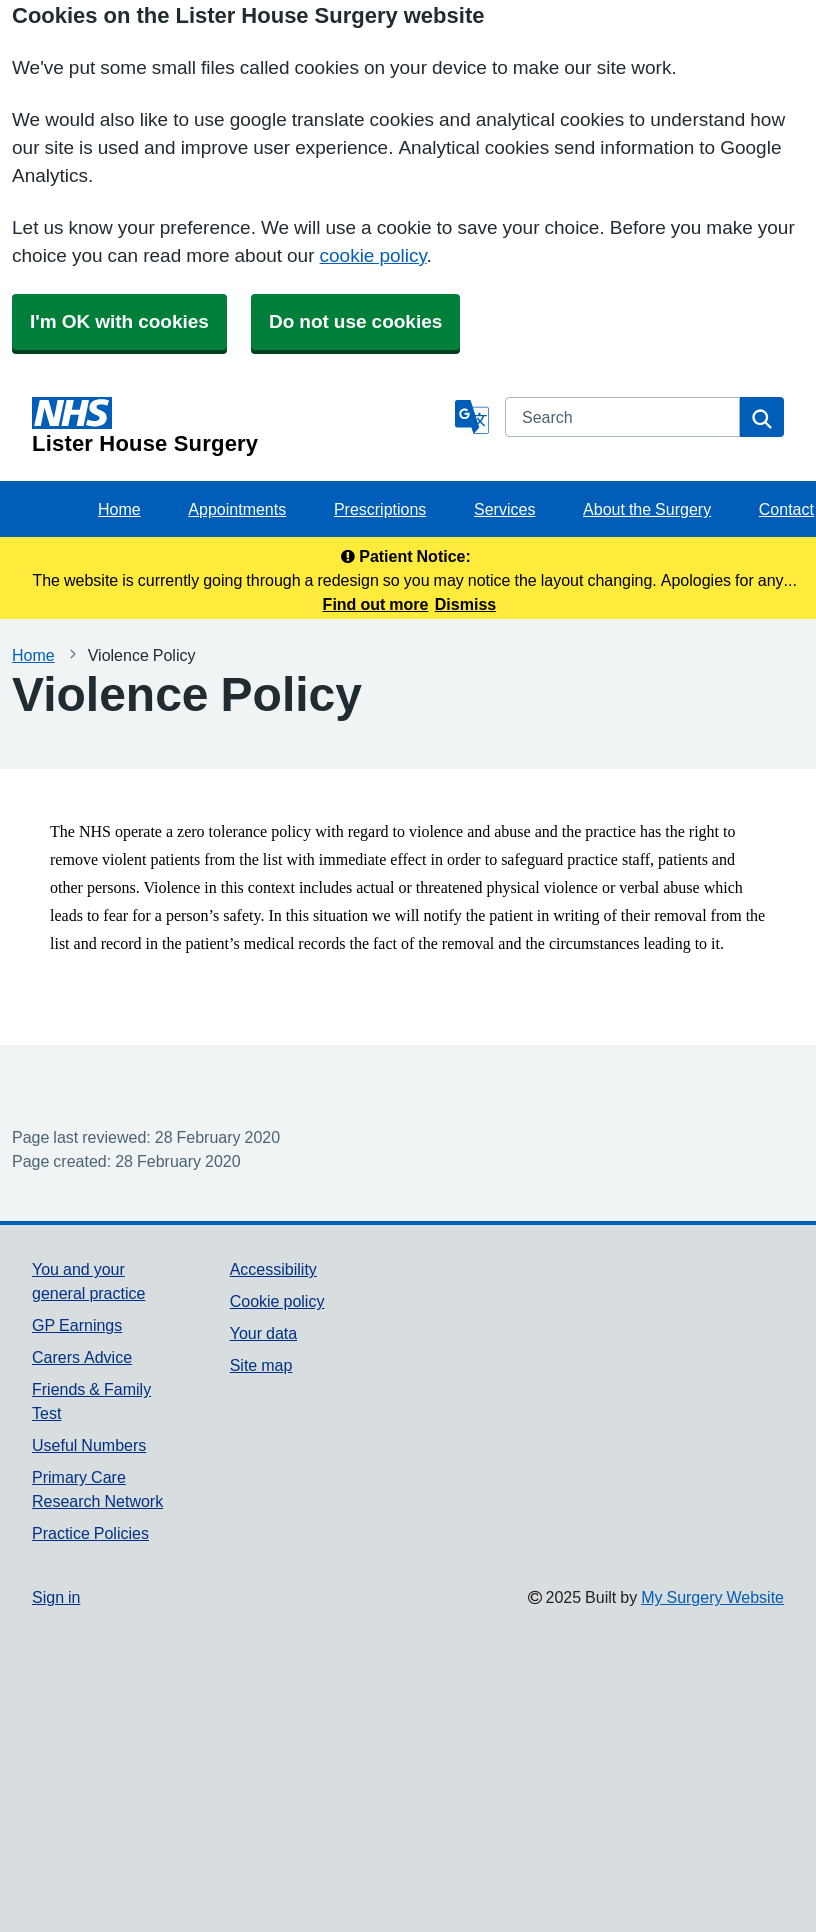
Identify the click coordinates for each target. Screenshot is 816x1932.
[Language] (472, 417)
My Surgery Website (712, 1597)
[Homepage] (239, 426)
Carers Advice (82, 1357)
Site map (261, 1365)
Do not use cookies (355, 321)
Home (119, 509)
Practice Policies (90, 1533)
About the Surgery (647, 509)
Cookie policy (277, 1301)
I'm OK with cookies (119, 321)
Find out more (376, 604)
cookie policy (373, 255)
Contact (786, 509)
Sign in (56, 1597)
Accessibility (273, 1269)
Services (504, 509)
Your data (263, 1333)
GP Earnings (77, 1325)
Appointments (237, 509)
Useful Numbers (89, 1445)
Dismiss (465, 604)
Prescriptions (380, 509)
